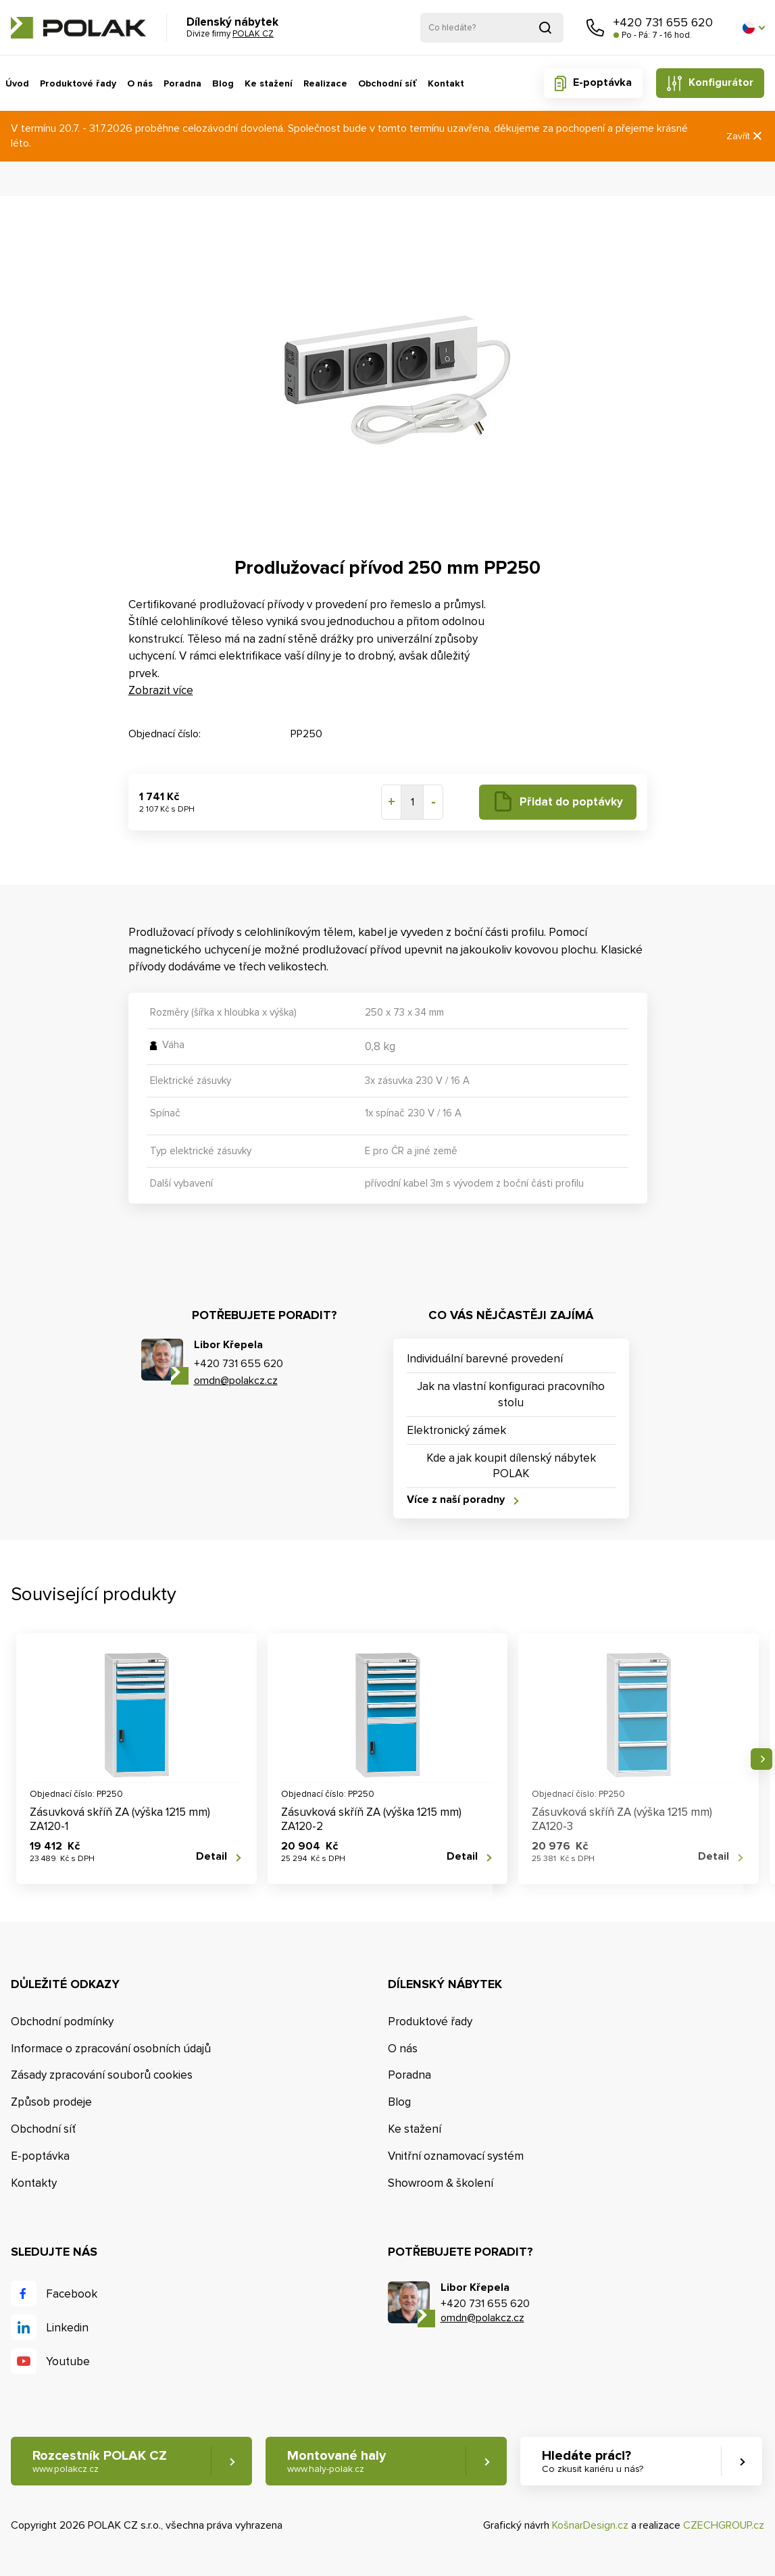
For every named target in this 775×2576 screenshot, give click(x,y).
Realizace (325, 83)
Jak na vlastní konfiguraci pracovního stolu (511, 1394)
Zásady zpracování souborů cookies (102, 2075)
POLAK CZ (78, 28)
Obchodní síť (387, 83)
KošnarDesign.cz (590, 2525)
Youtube (68, 2361)
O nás (140, 83)
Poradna (182, 83)
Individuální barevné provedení (485, 1359)
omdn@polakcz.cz (236, 1380)
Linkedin (67, 2328)
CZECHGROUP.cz (723, 2525)
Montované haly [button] (336, 2461)
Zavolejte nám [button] (595, 27)
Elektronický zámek (456, 1430)
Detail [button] (211, 1856)
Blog (223, 83)
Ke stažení (269, 83)
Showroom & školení (440, 2183)
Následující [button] (761, 1759)
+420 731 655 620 (663, 22)
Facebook (71, 2294)
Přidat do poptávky (571, 802)
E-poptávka (602, 82)
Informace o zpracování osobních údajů (111, 2048)
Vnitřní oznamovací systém (456, 2156)
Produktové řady (78, 83)
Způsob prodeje (51, 2102)
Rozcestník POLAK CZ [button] (99, 2461)
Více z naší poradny (456, 1499)
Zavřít (745, 136)
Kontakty (34, 2183)
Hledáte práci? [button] (592, 2461)
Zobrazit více (160, 690)
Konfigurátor (721, 82)
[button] (753, 28)
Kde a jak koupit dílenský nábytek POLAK (511, 1466)
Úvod (17, 83)
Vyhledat (545, 27)
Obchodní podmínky (62, 2021)
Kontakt (446, 83)
